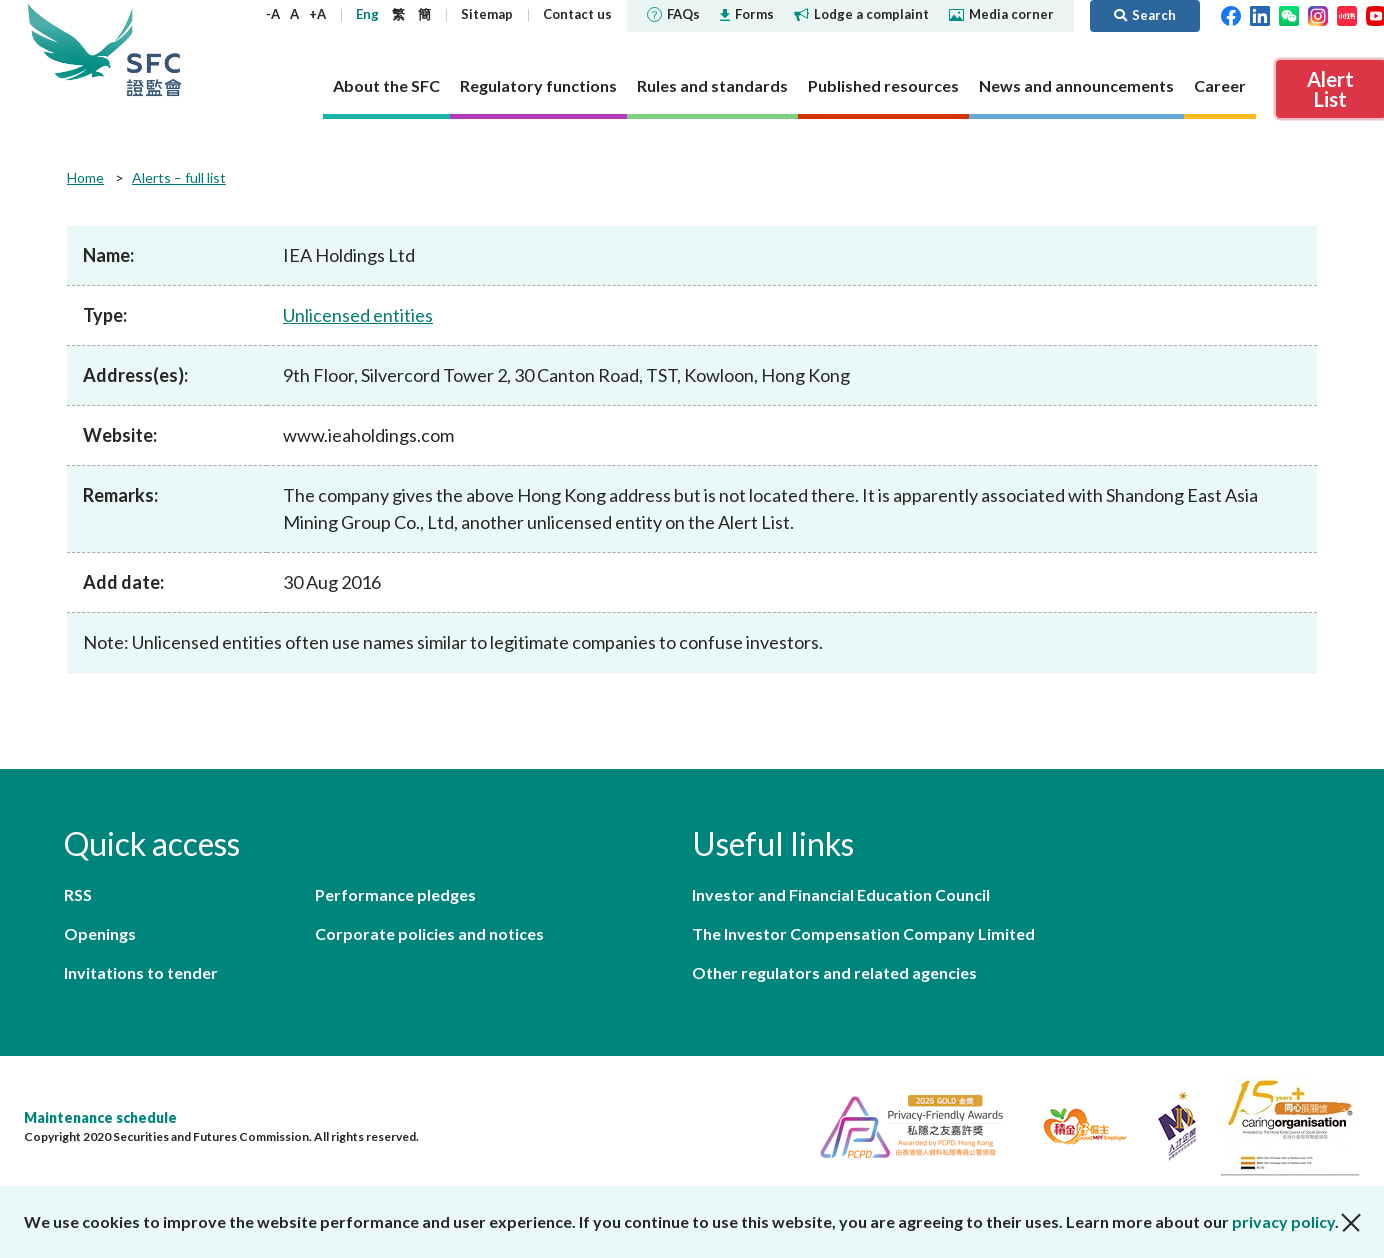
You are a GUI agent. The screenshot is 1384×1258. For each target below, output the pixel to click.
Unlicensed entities (358, 315)
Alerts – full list (179, 177)
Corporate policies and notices (429, 933)
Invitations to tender (141, 972)
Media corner (1001, 14)
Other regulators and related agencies (834, 972)
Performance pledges (395, 894)
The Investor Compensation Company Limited (863, 933)
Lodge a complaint (861, 14)
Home (85, 177)
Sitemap (487, 14)
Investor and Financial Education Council (841, 894)
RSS (78, 894)
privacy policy (1283, 1221)
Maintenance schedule (100, 1117)
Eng (367, 14)
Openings (100, 933)
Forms (747, 14)
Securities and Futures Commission (154, 49)
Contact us (577, 14)
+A (317, 14)
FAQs (673, 14)
